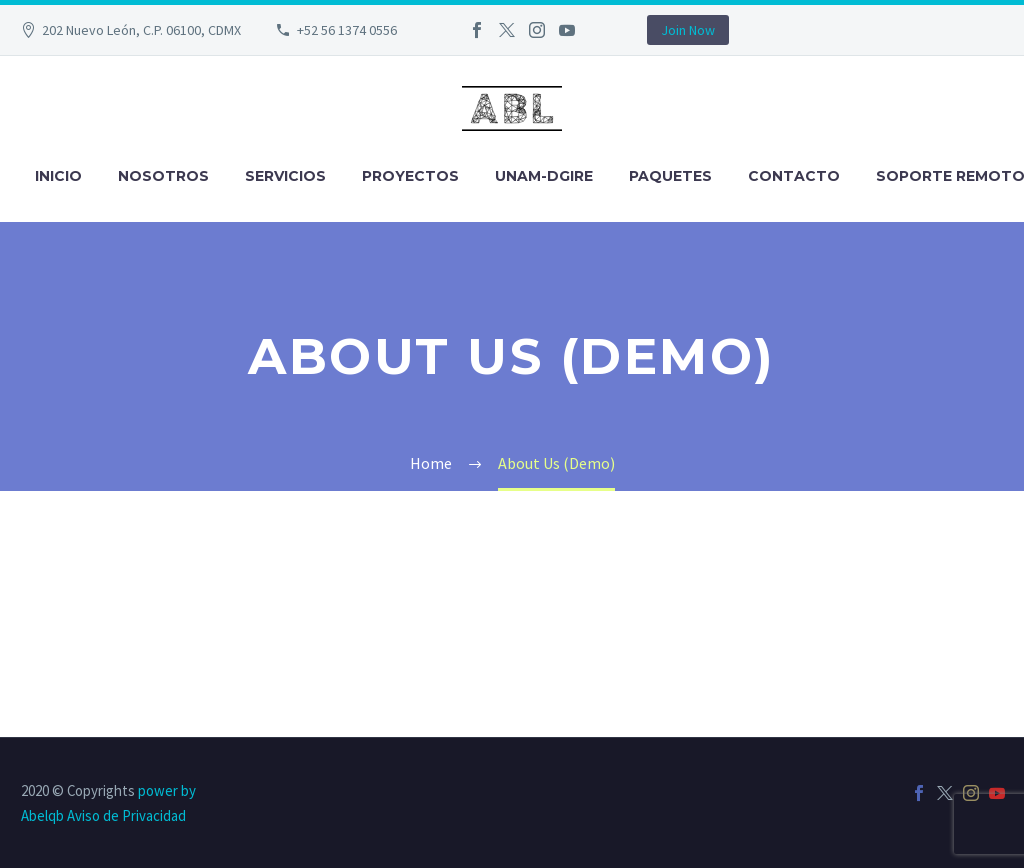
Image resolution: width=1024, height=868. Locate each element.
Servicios (285, 176)
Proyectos (410, 176)
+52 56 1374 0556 (347, 30)
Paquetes (670, 176)
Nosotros (163, 176)
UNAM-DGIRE (544, 176)
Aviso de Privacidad (126, 815)
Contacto (794, 176)
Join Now (688, 30)
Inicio (58, 176)
